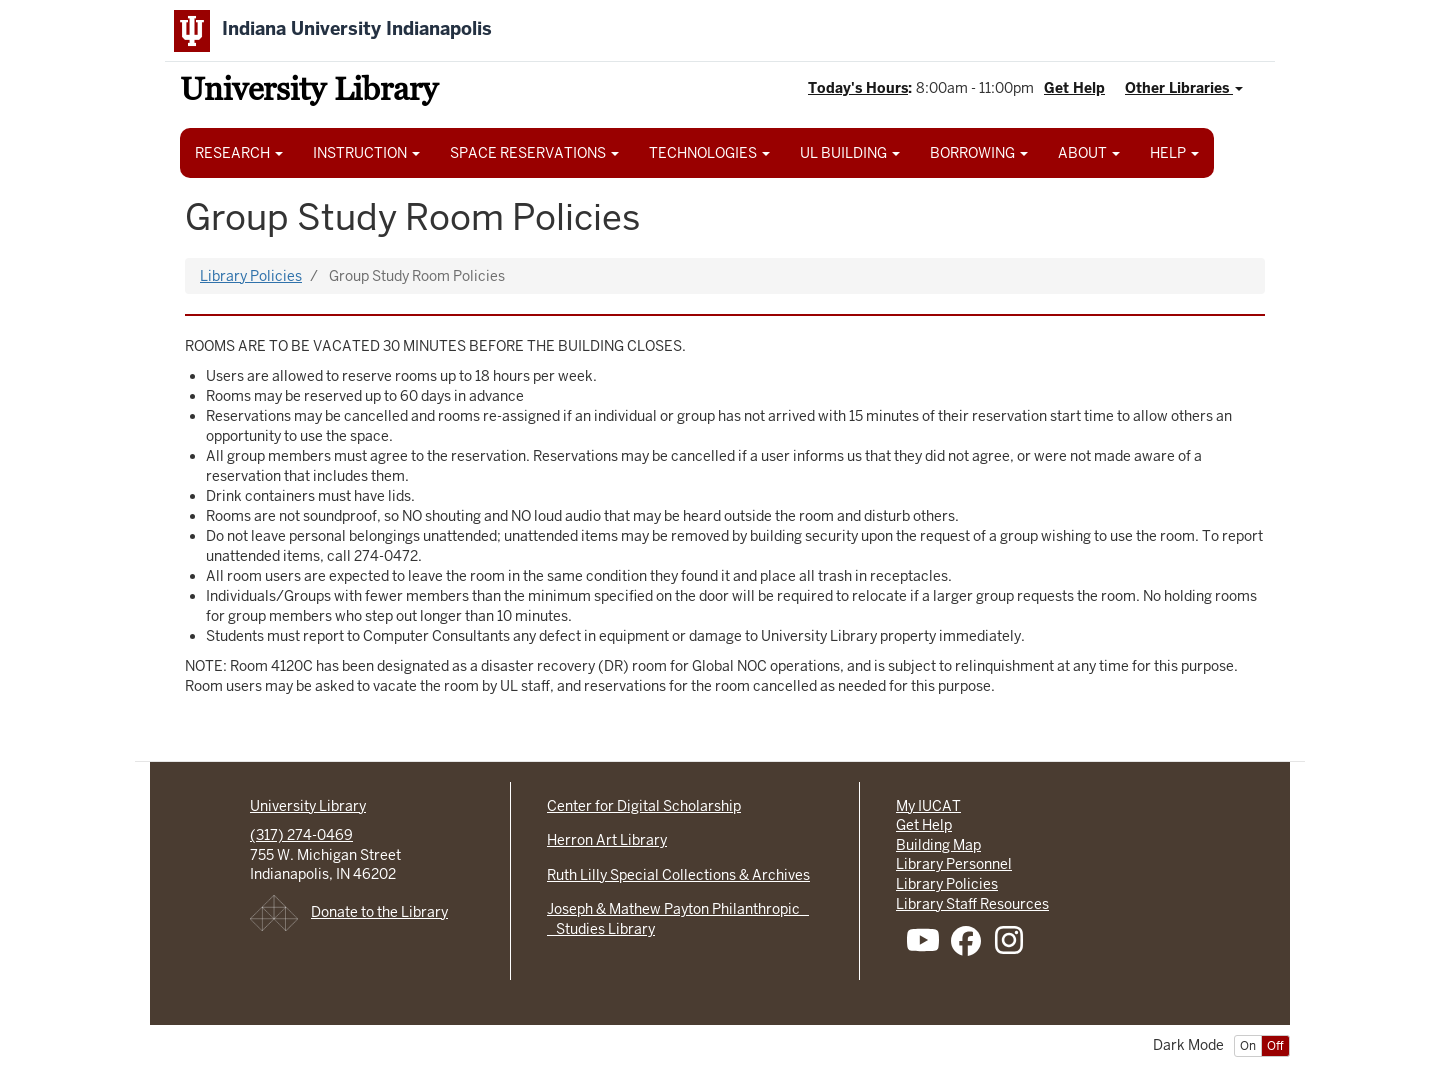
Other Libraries (1184, 88)
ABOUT (1089, 153)
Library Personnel (954, 864)
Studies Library (601, 929)
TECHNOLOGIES (709, 153)
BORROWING (979, 153)
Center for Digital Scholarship (644, 806)
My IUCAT (928, 806)
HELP (1174, 153)
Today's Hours (858, 88)
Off (1275, 1046)
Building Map (938, 845)
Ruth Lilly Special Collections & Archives (678, 875)
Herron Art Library (607, 840)
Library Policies (251, 276)
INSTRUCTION (366, 153)
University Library (309, 92)
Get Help (1074, 88)
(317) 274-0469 (301, 835)
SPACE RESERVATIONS (534, 153)
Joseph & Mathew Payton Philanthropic (678, 909)
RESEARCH (239, 153)
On (1248, 1046)
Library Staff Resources (972, 904)
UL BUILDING (850, 153)
